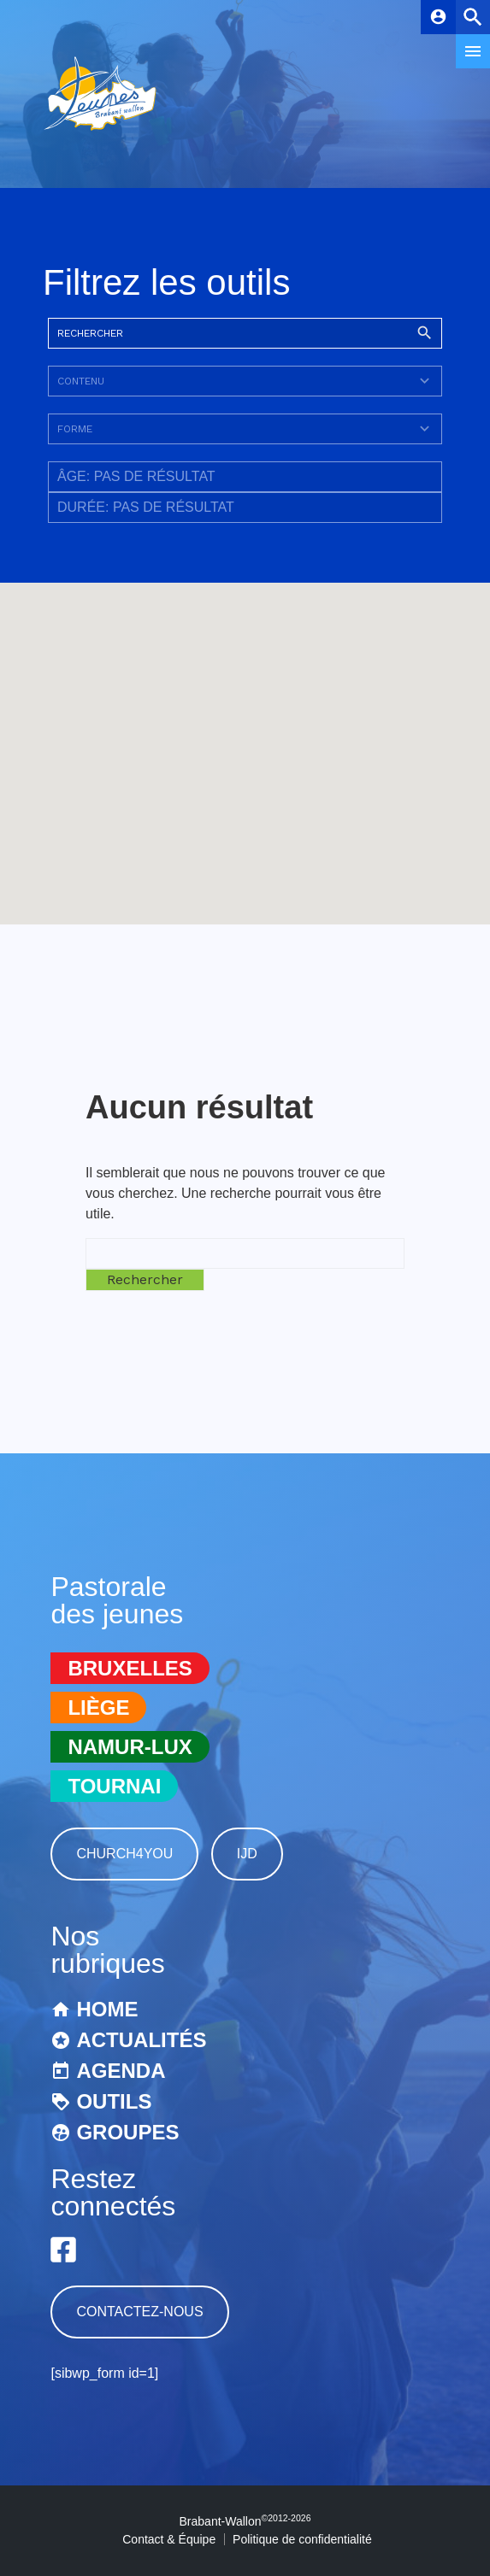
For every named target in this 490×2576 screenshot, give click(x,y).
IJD (247, 1853)
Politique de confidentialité (302, 2539)
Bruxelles (130, 1668)
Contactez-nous (139, 2311)
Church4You (124, 1853)
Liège (98, 1707)
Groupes (127, 2132)
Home (107, 2009)
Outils (113, 2101)
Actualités (141, 2039)
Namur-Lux (130, 1746)
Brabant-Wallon (245, 2521)
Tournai (114, 1786)
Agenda (120, 2070)
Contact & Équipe (168, 2539)
